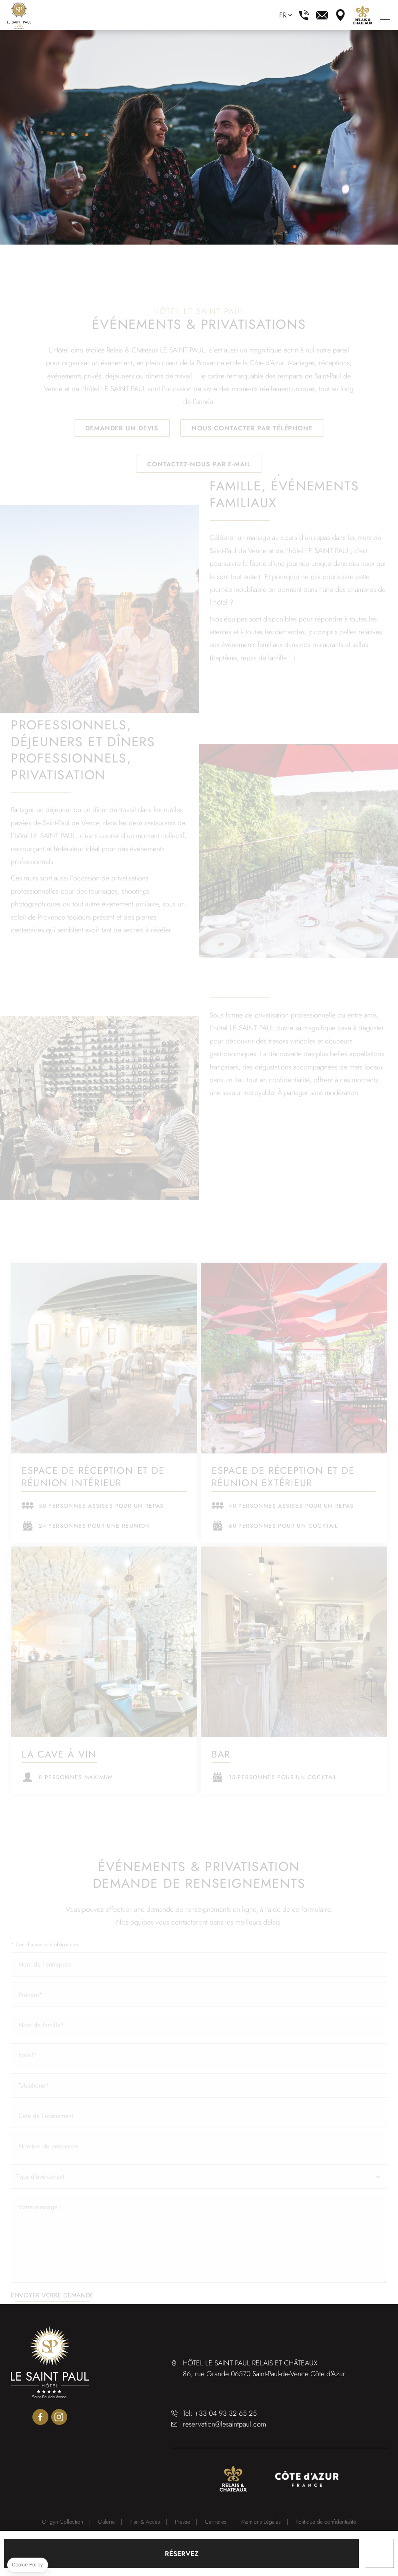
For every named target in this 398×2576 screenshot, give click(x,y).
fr (282, 15)
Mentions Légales (261, 2522)
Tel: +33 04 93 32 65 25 (220, 2413)
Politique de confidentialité (326, 2522)
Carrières (215, 2522)
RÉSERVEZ (181, 2553)
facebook (40, 2417)
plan (340, 15)
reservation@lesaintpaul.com (322, 15)
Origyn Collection (62, 2522)
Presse (182, 2522)
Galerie (106, 2522)
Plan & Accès (145, 2522)
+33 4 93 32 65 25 (304, 15)
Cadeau (379, 2553)
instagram (59, 2417)
